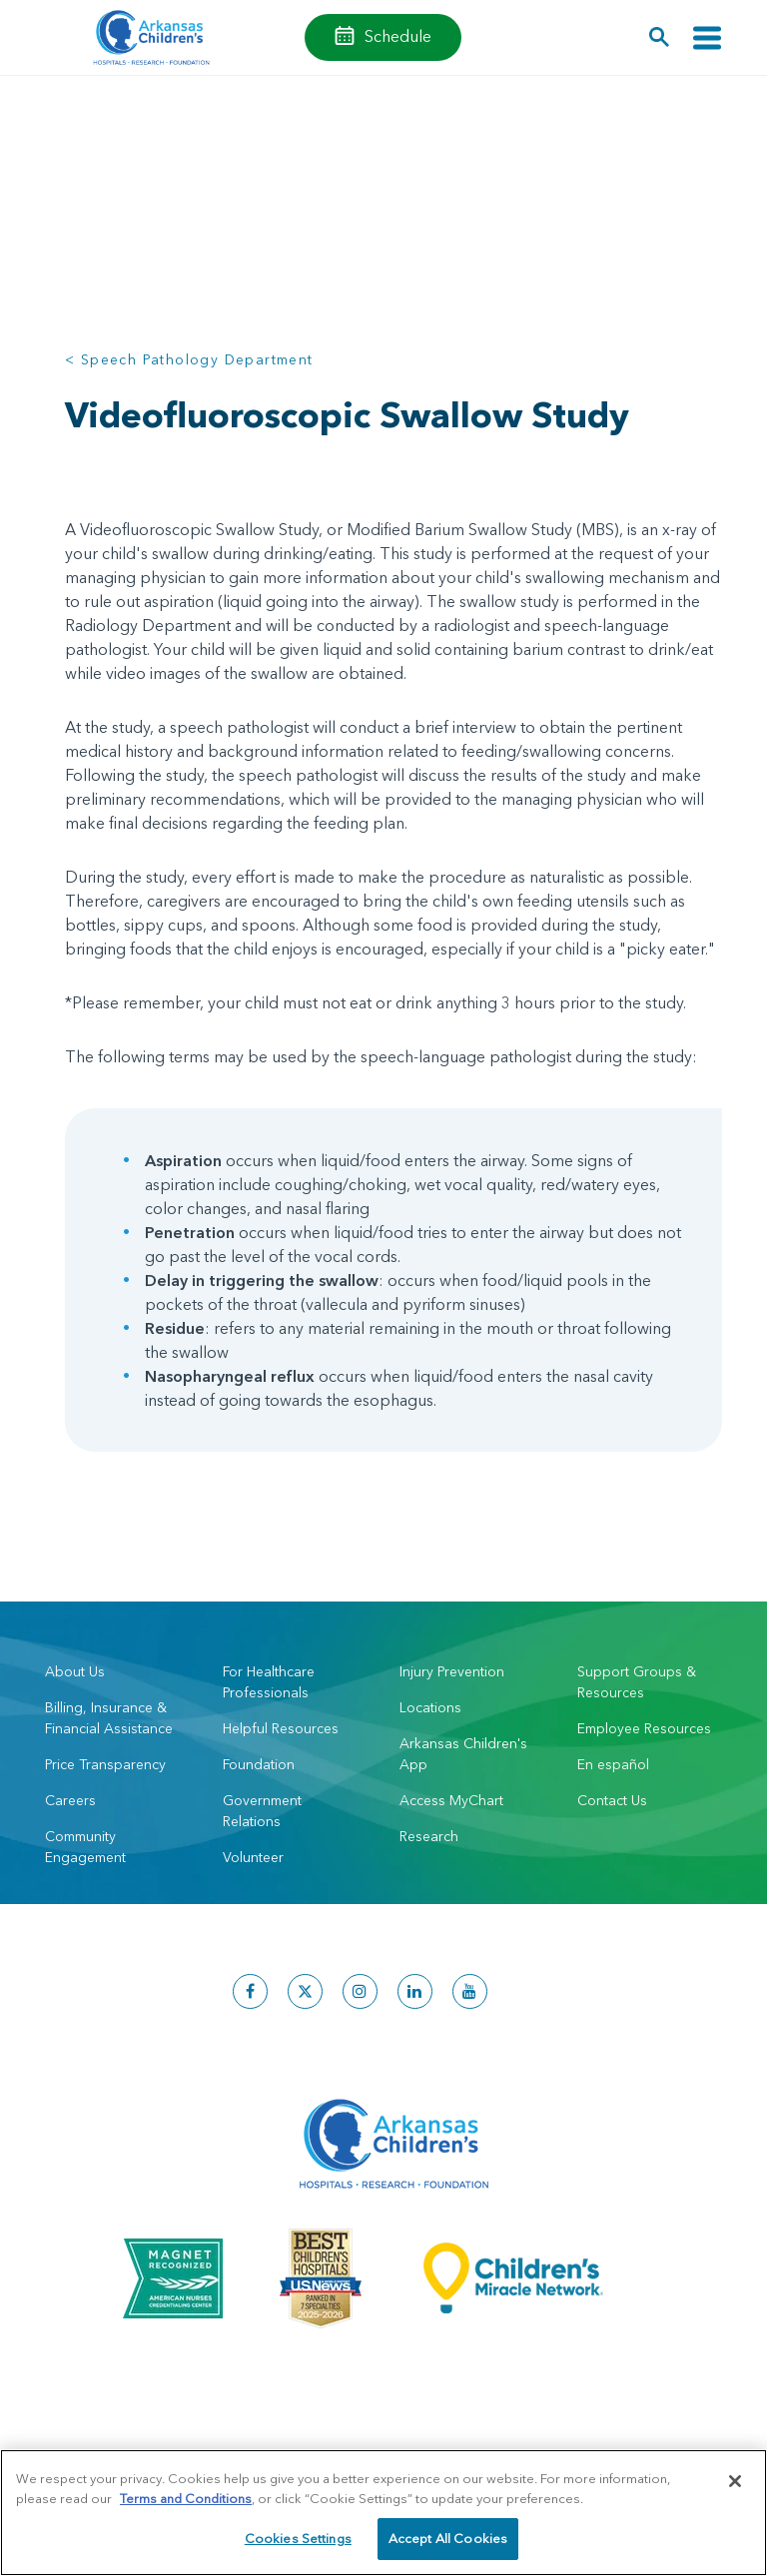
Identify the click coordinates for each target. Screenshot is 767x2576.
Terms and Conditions (186, 2498)
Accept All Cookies (447, 2538)
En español (613, 1764)
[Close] (735, 2481)
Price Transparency (105, 1764)
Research (428, 1836)
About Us (75, 1671)
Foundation (259, 1764)
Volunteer (253, 1857)
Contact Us (612, 1800)
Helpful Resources (281, 1728)
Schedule (398, 36)
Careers (70, 1800)
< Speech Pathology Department (189, 359)
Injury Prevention (451, 1671)
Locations (430, 1707)
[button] (659, 37)
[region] (383, 2512)
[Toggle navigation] (707, 37)
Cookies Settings (298, 2538)
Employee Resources (644, 1728)
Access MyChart (451, 1800)
